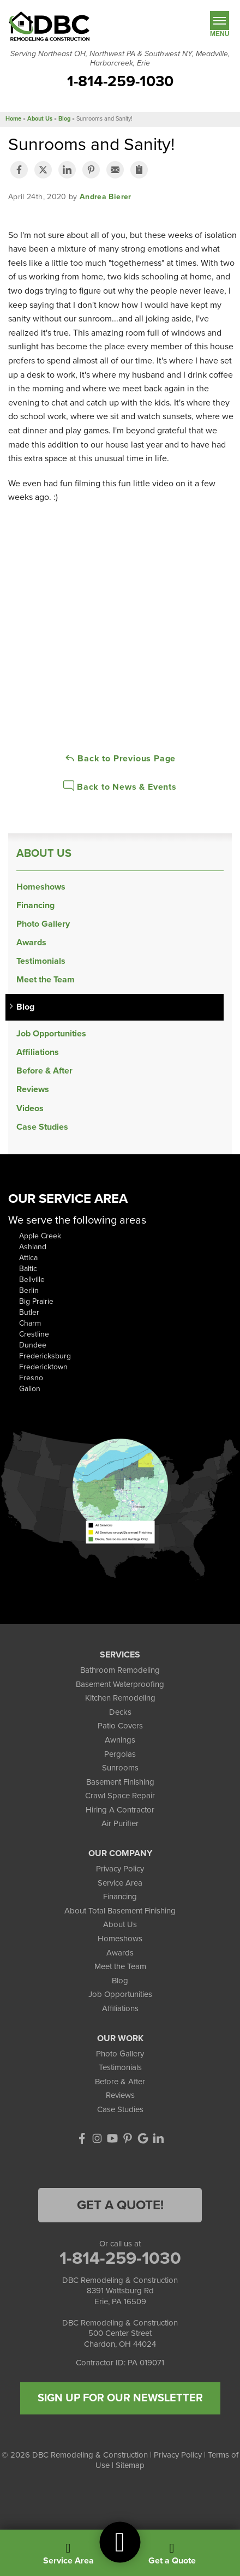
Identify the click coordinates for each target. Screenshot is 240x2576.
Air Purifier (120, 1823)
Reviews (32, 1089)
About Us (43, 854)
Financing (35, 906)
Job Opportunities (51, 1034)
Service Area (120, 1883)
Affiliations (37, 1052)
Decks (120, 1712)
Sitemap (130, 2465)
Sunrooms (120, 1768)
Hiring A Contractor (120, 1810)
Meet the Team (45, 980)
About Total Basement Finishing (120, 1911)
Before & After (44, 1071)
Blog (25, 1007)
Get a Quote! (120, 2205)
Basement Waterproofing (120, 1684)
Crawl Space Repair (120, 1795)
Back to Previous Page (120, 758)
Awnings (120, 1740)
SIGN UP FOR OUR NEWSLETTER (120, 2398)
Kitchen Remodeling (120, 1698)
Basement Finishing (120, 1782)
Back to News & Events (120, 786)
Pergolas (120, 1754)
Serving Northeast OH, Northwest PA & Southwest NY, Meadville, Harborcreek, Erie (120, 59)
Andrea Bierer (105, 196)
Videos (30, 1109)
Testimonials (40, 961)
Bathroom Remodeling (120, 1670)
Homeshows (40, 887)
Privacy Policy (120, 1869)
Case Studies (42, 1127)
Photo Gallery (43, 924)
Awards (31, 943)
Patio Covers (120, 1726)
